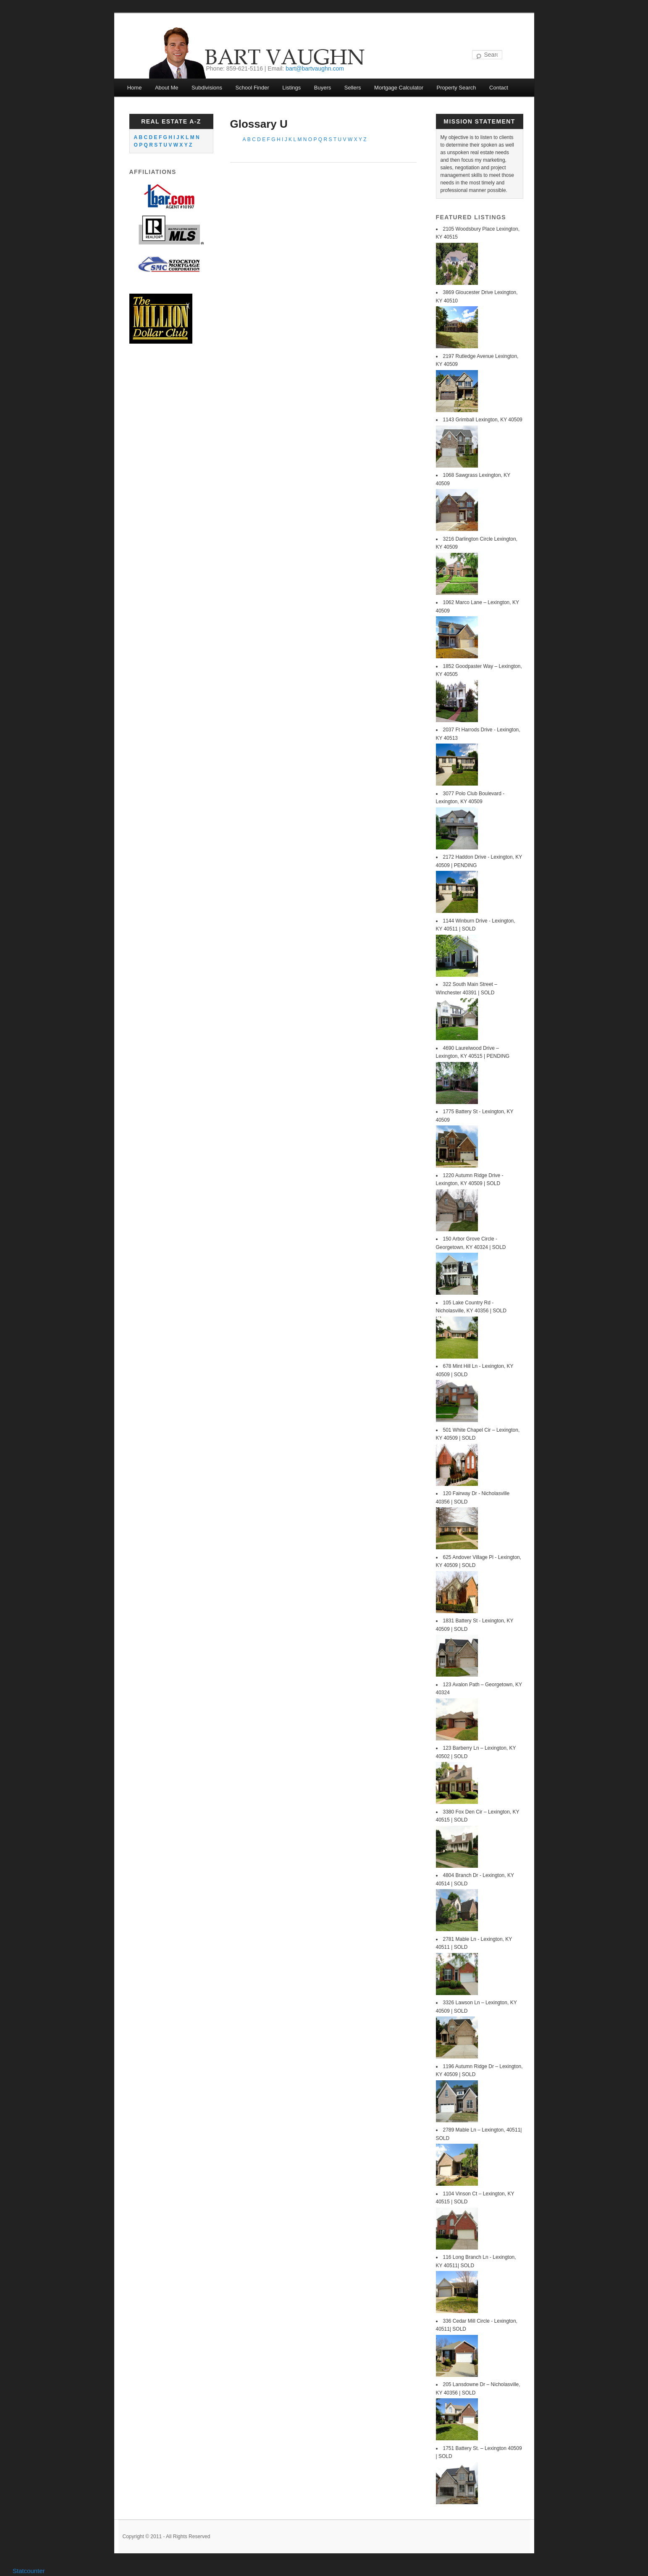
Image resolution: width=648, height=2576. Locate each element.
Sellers (352, 87)
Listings (291, 87)
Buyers (322, 87)
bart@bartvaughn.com (315, 68)
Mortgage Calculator (398, 87)
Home (134, 87)
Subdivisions (207, 87)
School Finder (252, 87)
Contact (498, 87)
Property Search (456, 87)
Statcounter (29, 2570)
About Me (166, 87)
